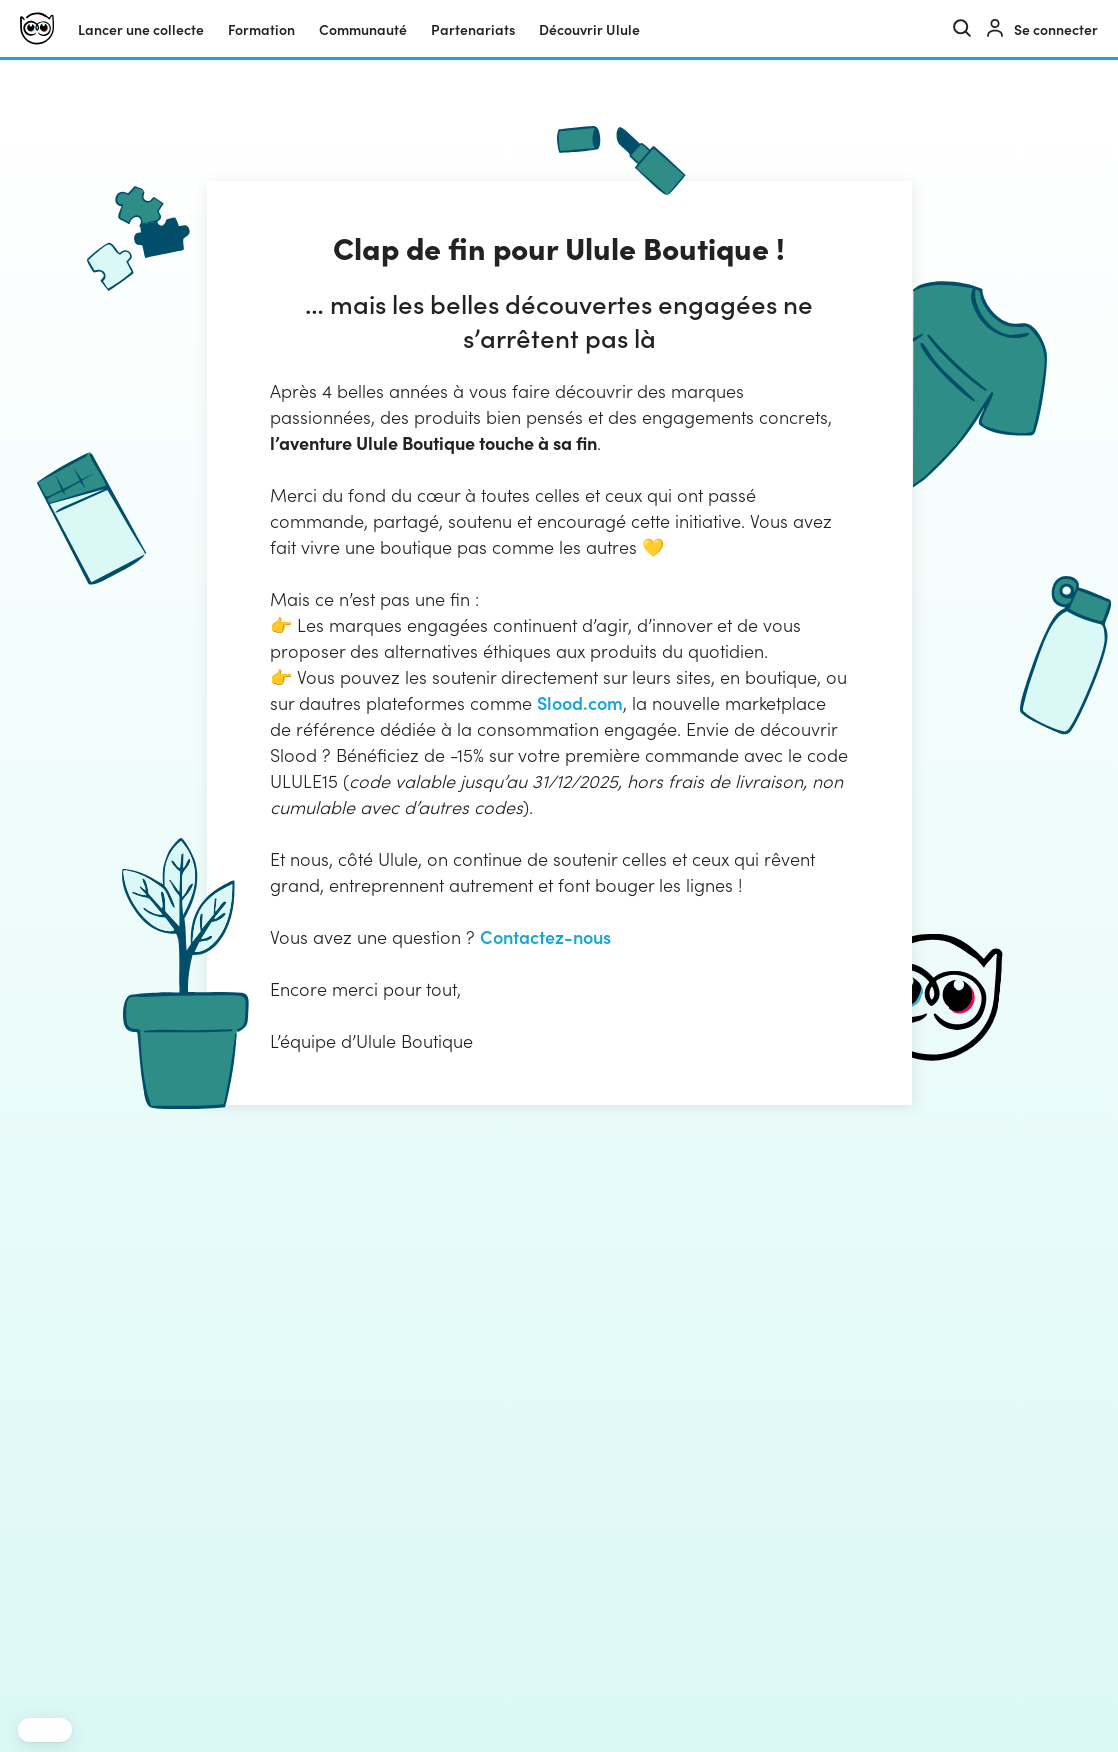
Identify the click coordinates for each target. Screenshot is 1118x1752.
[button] (45, 1730)
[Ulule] (37, 28)
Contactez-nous (545, 936)
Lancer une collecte (141, 29)
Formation (261, 29)
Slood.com (580, 702)
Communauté (363, 29)
